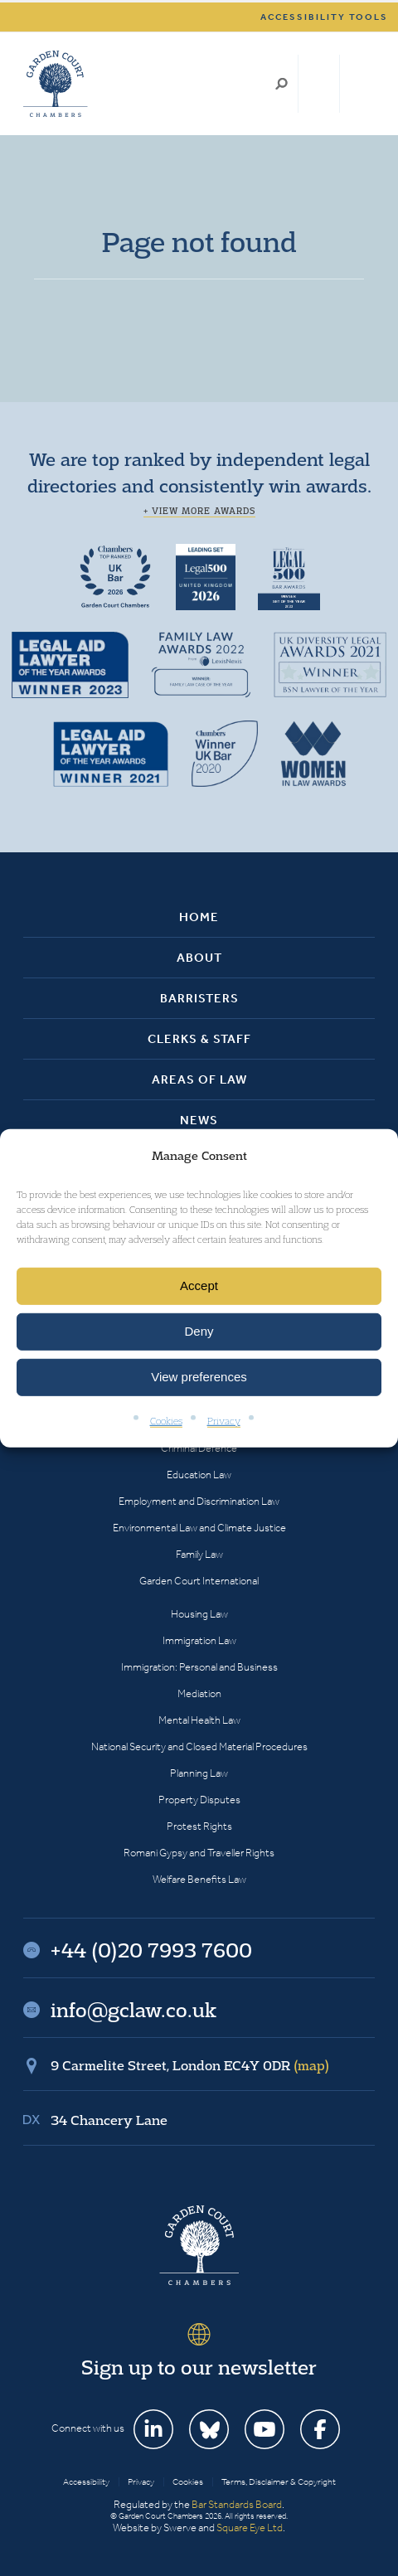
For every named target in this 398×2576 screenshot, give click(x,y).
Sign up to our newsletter (199, 2367)
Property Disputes (199, 1799)
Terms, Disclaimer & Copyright (278, 2482)
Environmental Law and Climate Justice (199, 1527)
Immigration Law (199, 1640)
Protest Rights (199, 1826)
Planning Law (199, 1773)
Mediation (199, 1693)
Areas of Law (199, 1079)
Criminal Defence (199, 1448)
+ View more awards (199, 511)
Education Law (199, 1474)
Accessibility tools (324, 17)
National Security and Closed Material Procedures (199, 1746)
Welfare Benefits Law (199, 1879)
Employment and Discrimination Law (199, 1501)
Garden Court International (199, 1580)
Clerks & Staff (199, 1038)
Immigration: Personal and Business (199, 1667)
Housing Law (199, 1614)
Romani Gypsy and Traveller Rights (199, 1852)
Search (281, 83)
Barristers (199, 998)
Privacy (223, 1420)
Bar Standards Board (237, 2504)
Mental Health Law (199, 1720)
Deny (198, 1331)
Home (199, 917)
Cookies (166, 1420)
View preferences (199, 1377)
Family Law (199, 1554)
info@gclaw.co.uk (133, 2009)
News (199, 1120)
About (199, 957)
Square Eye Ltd (249, 2527)
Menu (359, 83)
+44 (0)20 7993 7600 (318, 83)
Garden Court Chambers (55, 84)
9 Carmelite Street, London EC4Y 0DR (190, 2065)
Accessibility (86, 2482)
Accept (199, 1285)
